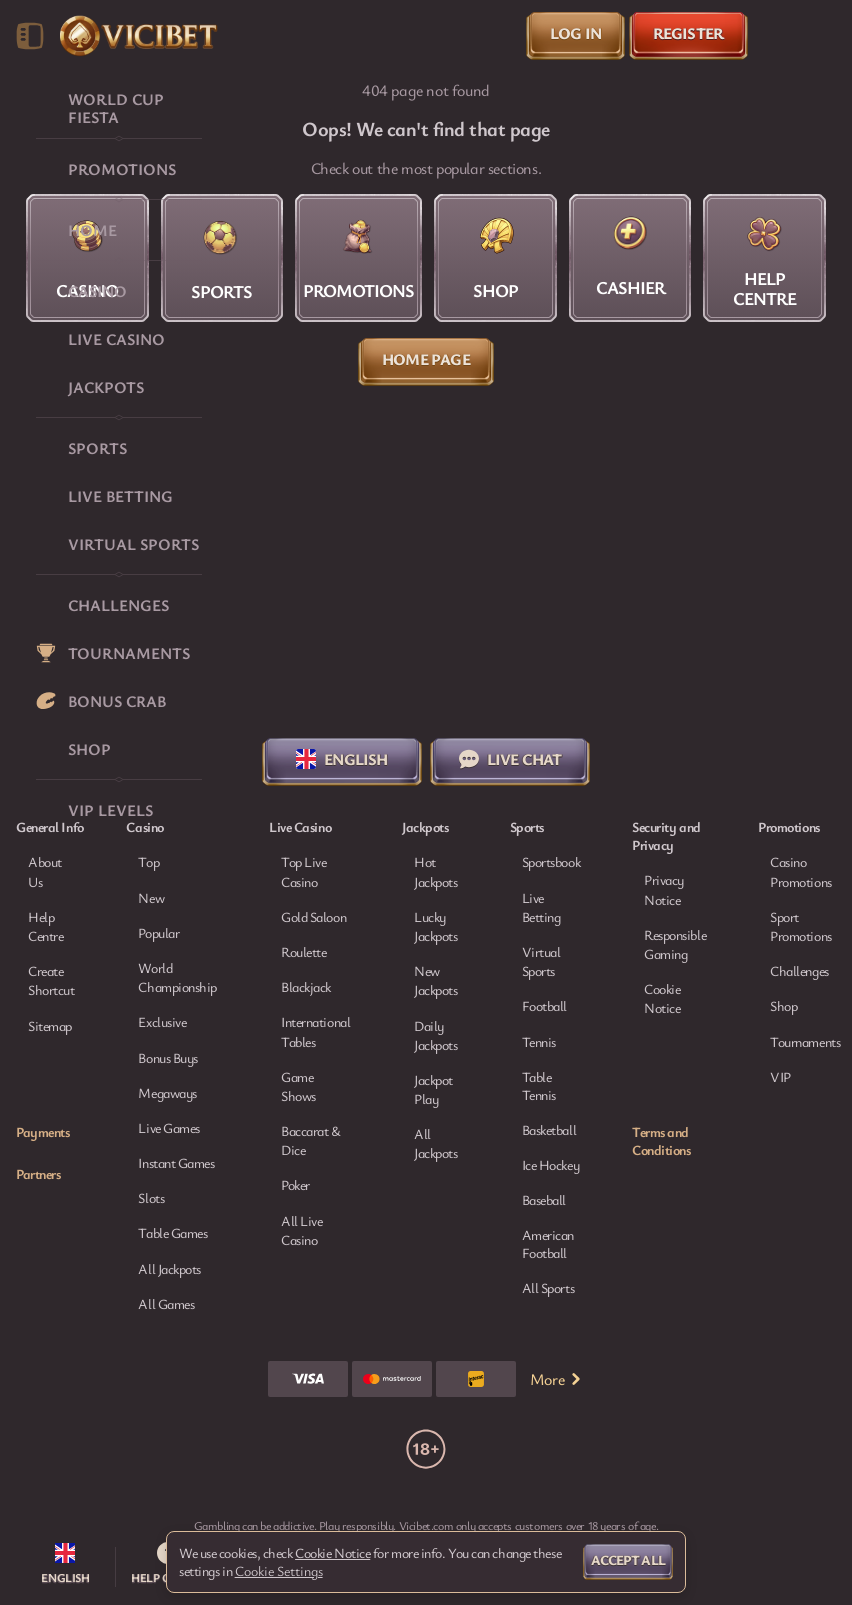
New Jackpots (435, 980)
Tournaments (805, 1041)
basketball (549, 1130)
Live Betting (541, 907)
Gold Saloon (313, 916)
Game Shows (298, 1086)
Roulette (303, 951)
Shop (783, 1005)
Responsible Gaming (675, 944)
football (544, 1006)
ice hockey (551, 1165)
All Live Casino (301, 1230)
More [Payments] (557, 1379)
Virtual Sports (541, 961)
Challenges (799, 970)
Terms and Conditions (661, 1141)
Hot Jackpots (435, 871)
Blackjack (306, 986)
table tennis (539, 1086)
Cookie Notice (662, 998)
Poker (295, 1184)
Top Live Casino (303, 871)
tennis (539, 1042)
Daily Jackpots (435, 1035)
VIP (780, 1076)
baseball (544, 1200)
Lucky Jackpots (435, 926)
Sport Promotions (801, 926)
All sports (548, 1288)
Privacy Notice (664, 889)
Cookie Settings (279, 1571)
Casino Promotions (801, 871)
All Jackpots (435, 1143)
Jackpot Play (433, 1089)
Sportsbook (551, 861)
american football (548, 1244)
